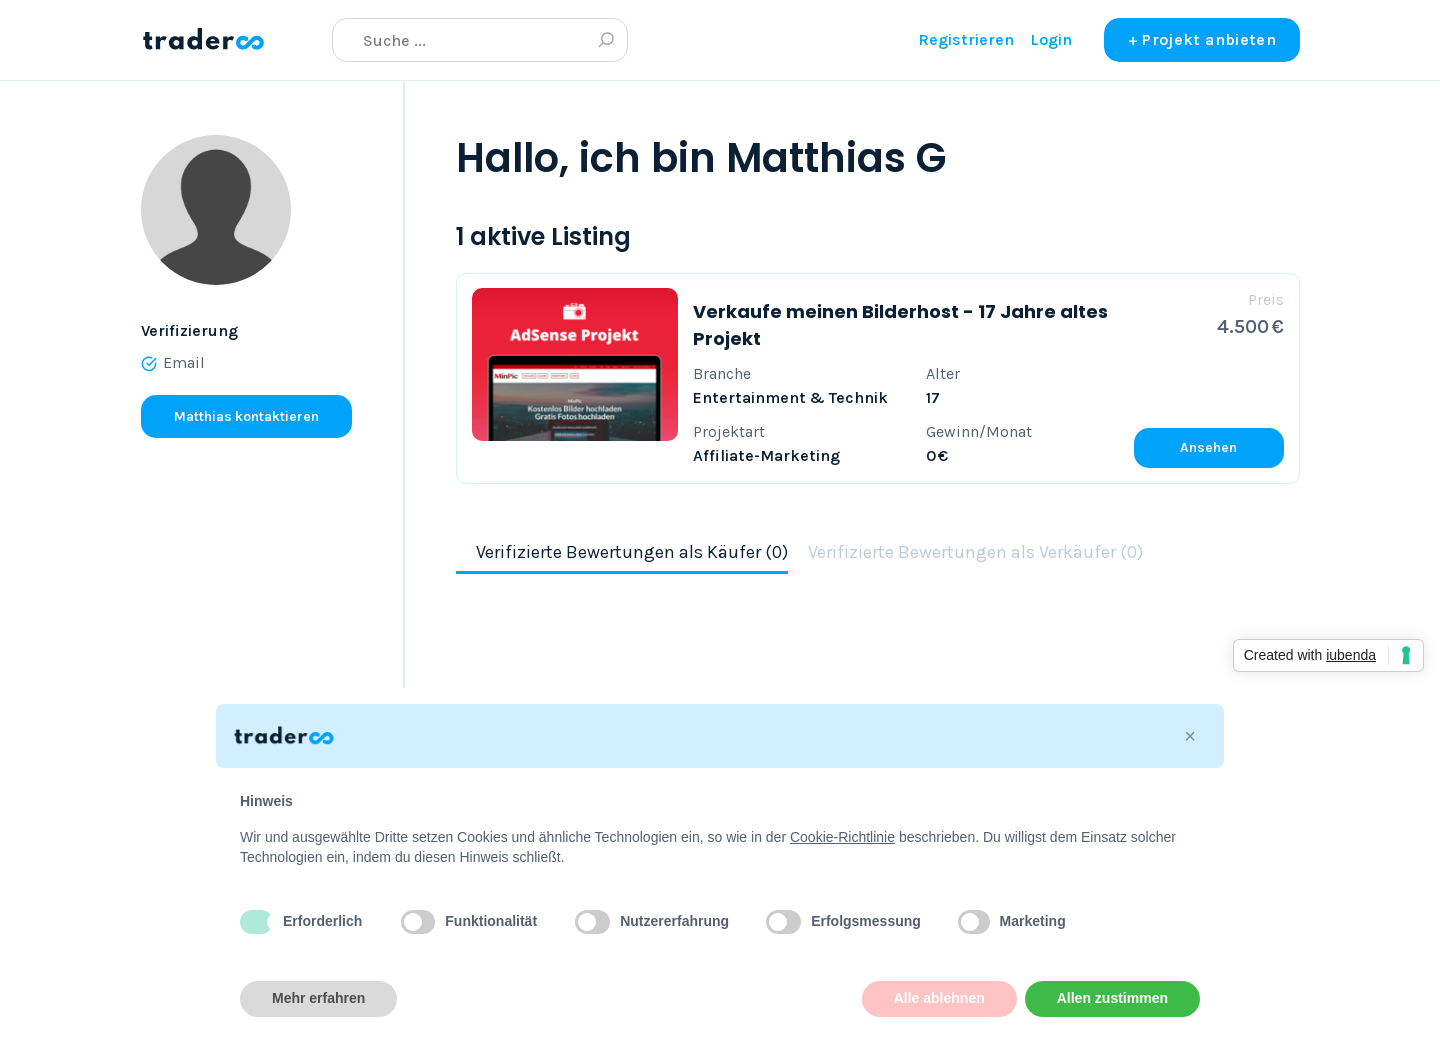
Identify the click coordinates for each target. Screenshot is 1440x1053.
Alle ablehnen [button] (939, 998)
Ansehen (1208, 447)
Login (1051, 39)
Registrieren (966, 39)
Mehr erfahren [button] (318, 998)
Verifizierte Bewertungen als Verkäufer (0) (975, 552)
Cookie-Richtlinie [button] (842, 837)
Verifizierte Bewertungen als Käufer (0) (632, 552)
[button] (1190, 736)
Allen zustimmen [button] (1112, 998)
